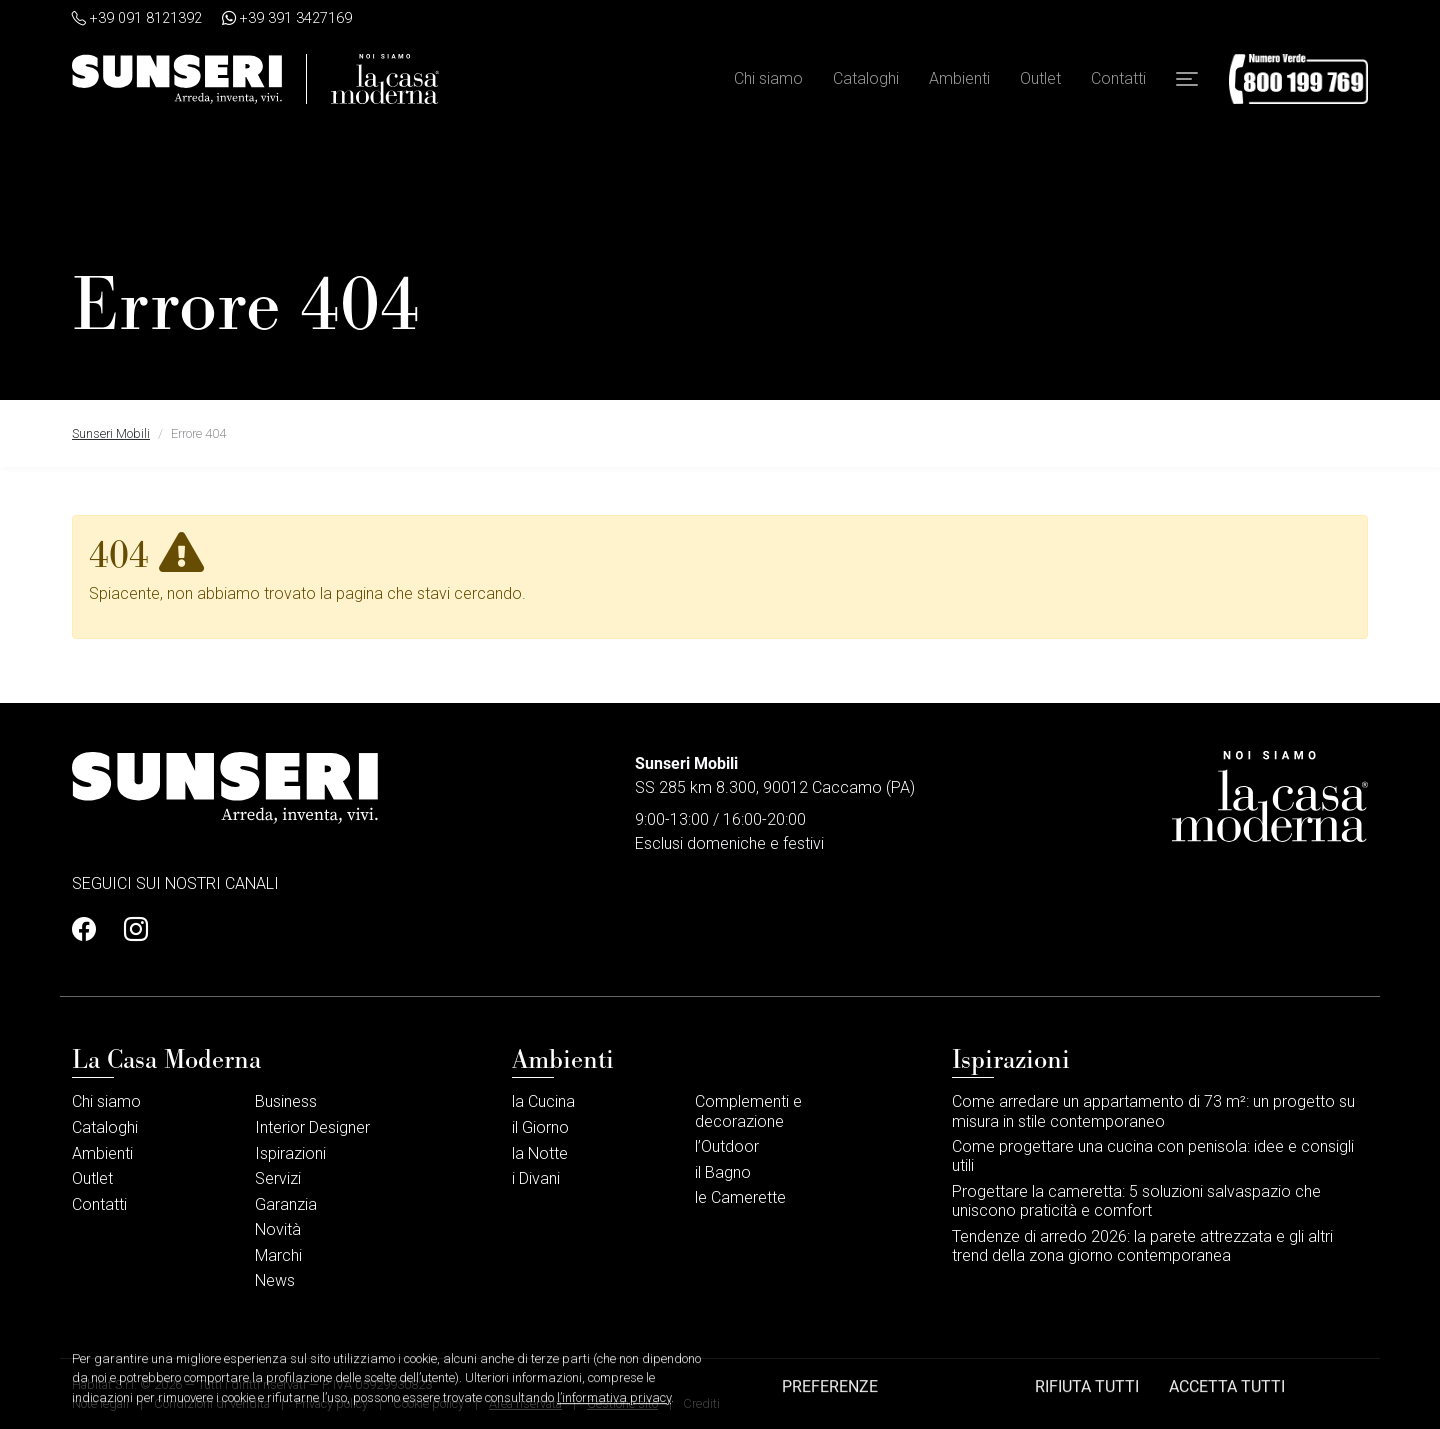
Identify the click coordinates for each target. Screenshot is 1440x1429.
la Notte (540, 1153)
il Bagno (723, 1172)
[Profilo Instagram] (130, 930)
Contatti (1118, 78)
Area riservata (525, 1403)
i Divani (536, 1178)
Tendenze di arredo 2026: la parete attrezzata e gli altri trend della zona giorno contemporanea (1142, 1246)
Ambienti (959, 78)
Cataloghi (866, 78)
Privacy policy (331, 1403)
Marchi (278, 1255)
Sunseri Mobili (111, 433)
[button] (1187, 79)
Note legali (100, 1403)
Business (286, 1101)
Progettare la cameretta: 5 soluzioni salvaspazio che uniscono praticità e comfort (1136, 1201)
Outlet (1040, 78)
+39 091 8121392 (137, 18)
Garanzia (286, 1204)
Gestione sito (622, 1403)
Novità (278, 1229)
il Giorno (540, 1127)
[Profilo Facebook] (90, 930)
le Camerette (740, 1197)
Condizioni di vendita (212, 1403)
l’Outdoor (727, 1146)
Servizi (278, 1178)
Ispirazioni (290, 1153)
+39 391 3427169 (287, 18)
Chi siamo (768, 78)
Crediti (701, 1403)
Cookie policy (428, 1403)
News (275, 1280)
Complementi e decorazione (748, 1111)
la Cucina (543, 1101)
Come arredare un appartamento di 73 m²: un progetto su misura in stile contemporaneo (1153, 1111)
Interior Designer (312, 1127)
